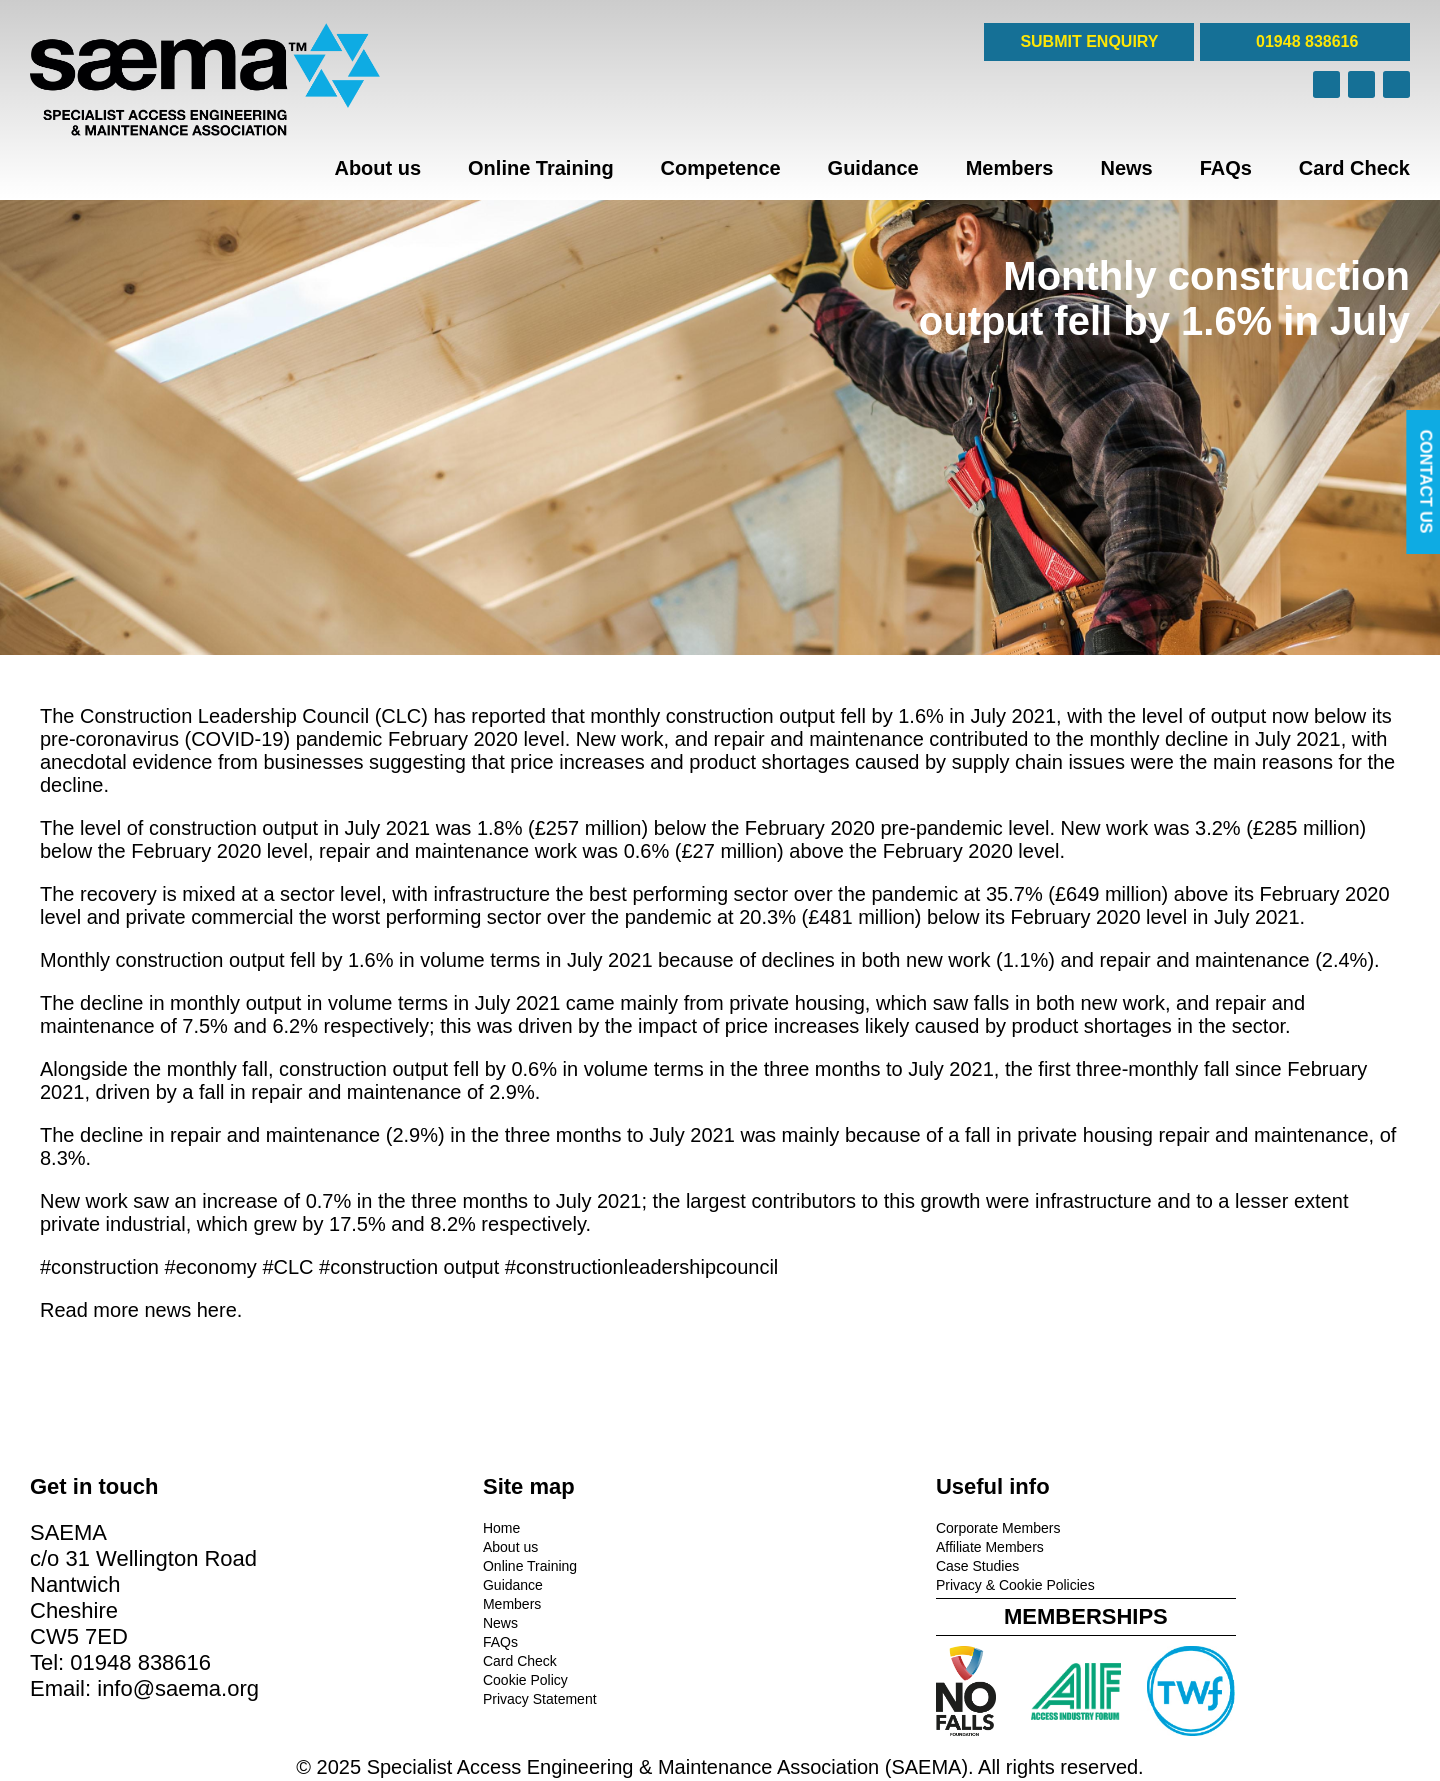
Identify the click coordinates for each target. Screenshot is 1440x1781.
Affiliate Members (788, 1545)
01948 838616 (1305, 41)
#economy (211, 1267)
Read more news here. (141, 1310)
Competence (721, 168)
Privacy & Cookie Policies (813, 1583)
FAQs (1226, 168)
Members (1010, 168)
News (1126, 168)
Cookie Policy (424, 1678)
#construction (99, 1267)
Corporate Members (796, 1526)
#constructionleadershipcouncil (642, 1267)
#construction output (409, 1267)
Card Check (1354, 168)
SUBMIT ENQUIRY (1089, 41)
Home (400, 1526)
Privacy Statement (439, 1697)
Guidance (873, 168)
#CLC (287, 1267)
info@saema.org (178, 1686)
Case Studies (775, 1564)
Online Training (541, 168)
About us (377, 168)
